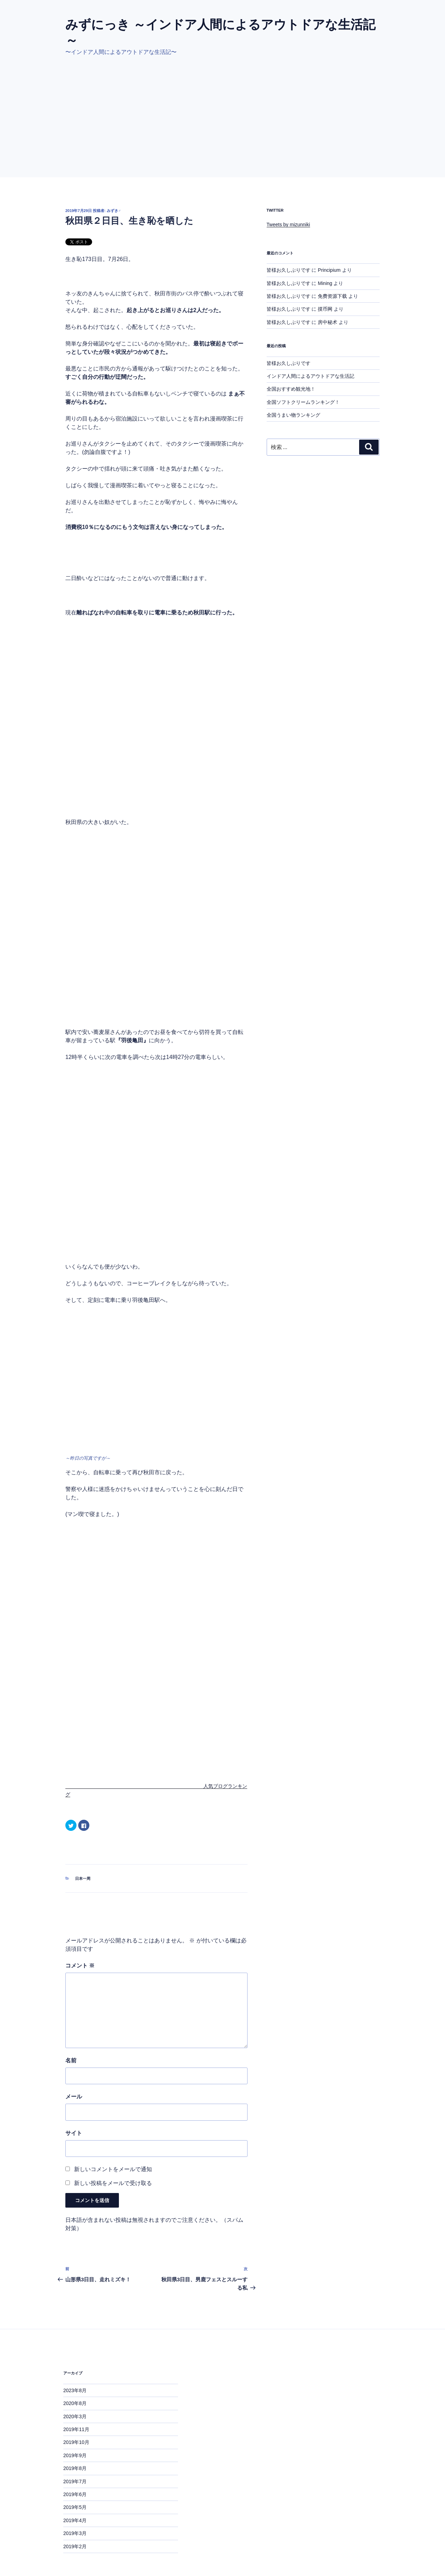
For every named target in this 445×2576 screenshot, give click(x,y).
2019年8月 (75, 2428)
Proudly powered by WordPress (97, 2544)
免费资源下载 (332, 296)
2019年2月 (75, 2506)
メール (73, 2057)
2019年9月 (75, 2415)
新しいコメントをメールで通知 (113, 2129)
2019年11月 (76, 2389)
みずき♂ (114, 211)
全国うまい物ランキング (293, 415)
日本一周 (82, 1838)
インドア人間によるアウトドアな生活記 (310, 376)
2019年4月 (75, 2480)
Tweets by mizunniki (288, 224)
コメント (80, 1926)
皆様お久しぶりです (288, 270)
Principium (329, 270)
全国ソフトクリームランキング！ (303, 402)
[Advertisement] (222, 125)
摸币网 (325, 309)
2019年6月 (75, 2454)
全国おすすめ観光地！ (291, 389)
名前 (70, 2020)
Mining (325, 283)
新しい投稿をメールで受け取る (113, 2143)
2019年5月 (75, 2467)
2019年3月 (75, 2493)
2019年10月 (76, 2402)
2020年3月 (75, 2376)
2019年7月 (75, 2441)
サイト (73, 2093)
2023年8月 (75, 2350)
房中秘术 (327, 322)
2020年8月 (75, 2363)
